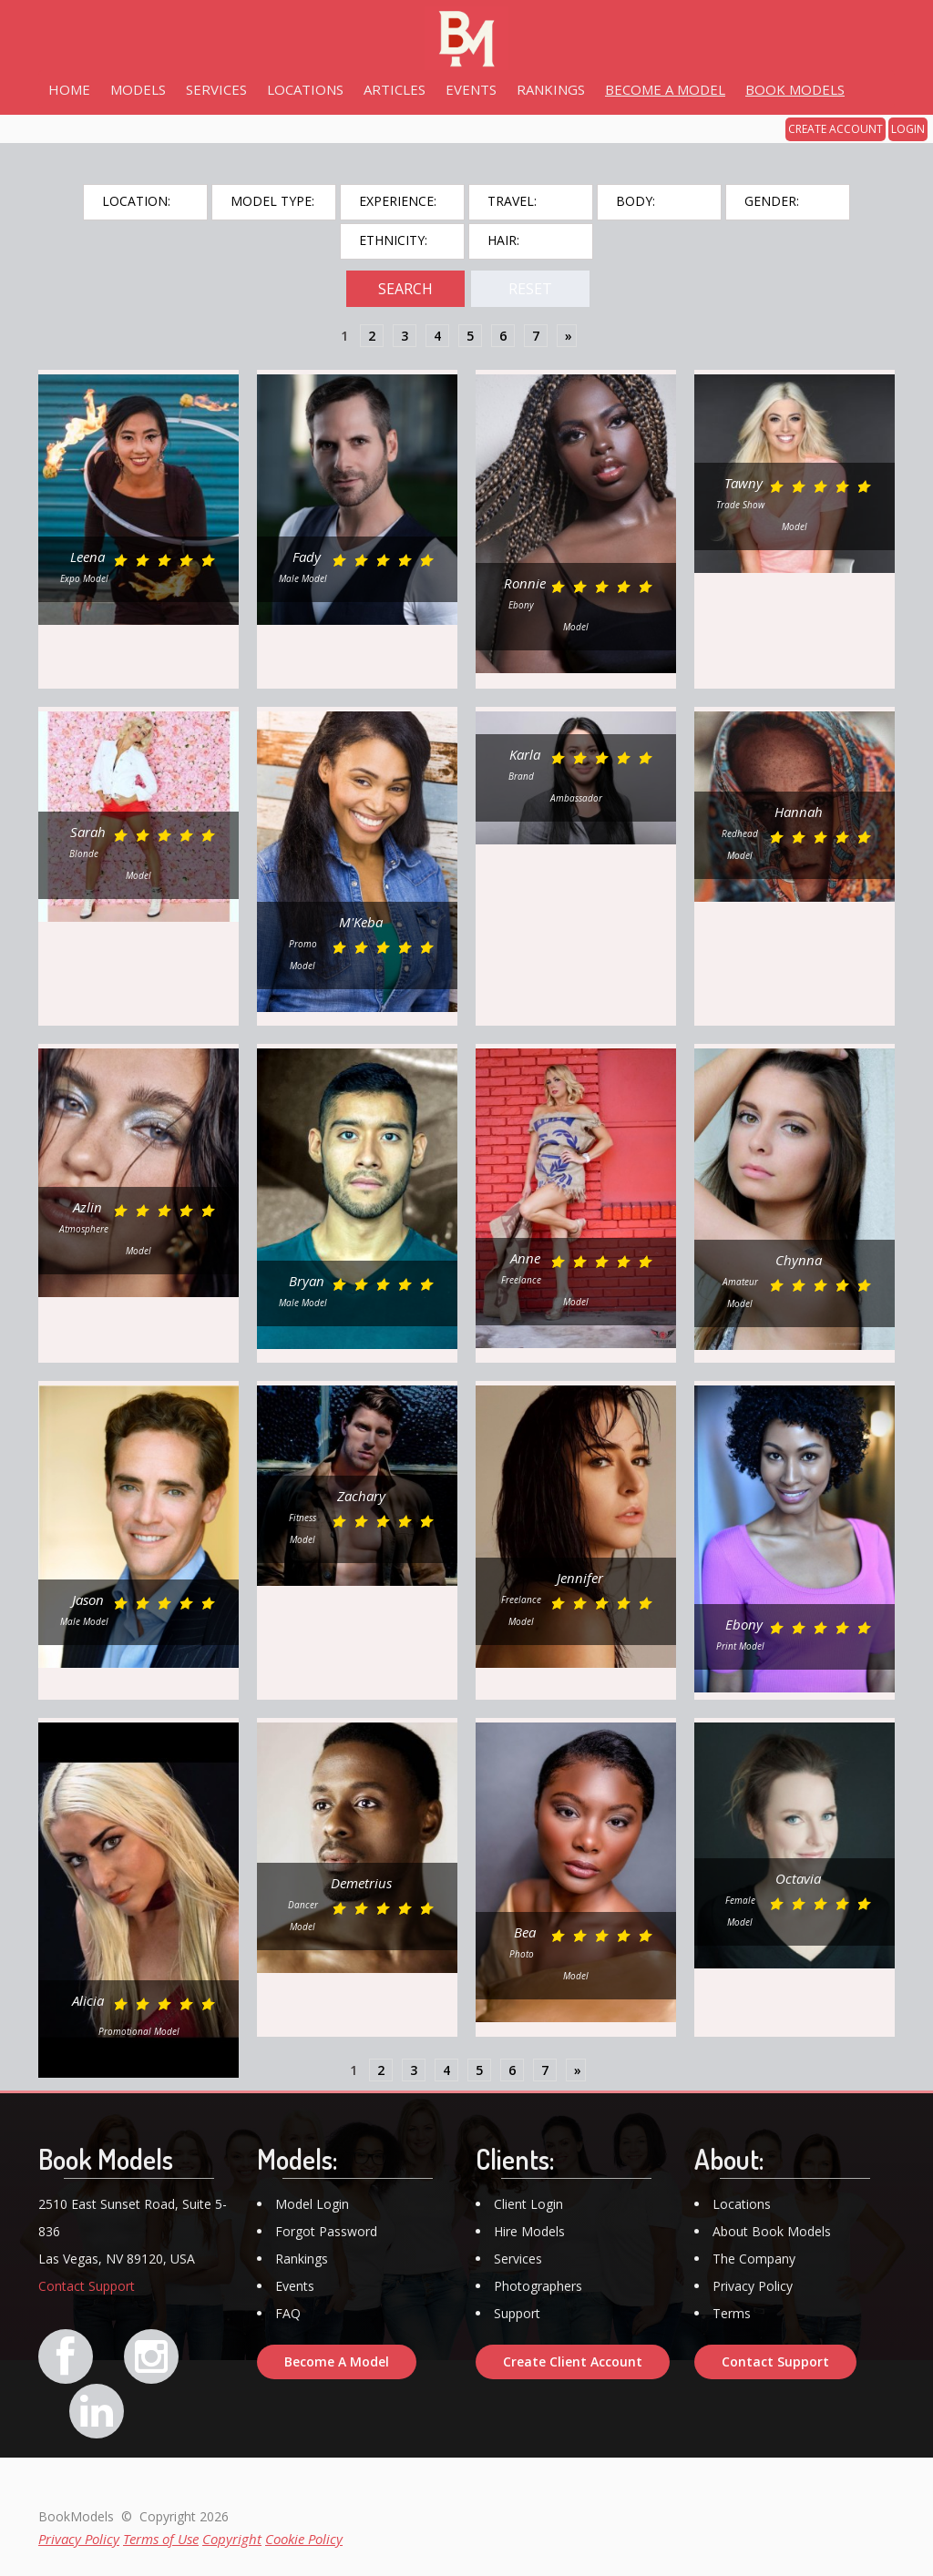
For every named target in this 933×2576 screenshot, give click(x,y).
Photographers (538, 2286)
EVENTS (471, 89)
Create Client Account (572, 2361)
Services (518, 2258)
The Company (754, 2258)
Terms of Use (161, 2539)
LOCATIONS (305, 89)
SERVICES (216, 89)
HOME (69, 89)
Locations (742, 2204)
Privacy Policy (753, 2286)
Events (294, 2286)
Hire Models (529, 2231)
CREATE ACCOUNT (835, 129)
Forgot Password (326, 2231)
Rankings (301, 2258)
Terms (732, 2313)
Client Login (528, 2204)
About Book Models (772, 2231)
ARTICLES (394, 89)
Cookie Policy (304, 2539)
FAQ (288, 2313)
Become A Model (336, 2361)
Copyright (231, 2539)
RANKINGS (551, 89)
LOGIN (908, 129)
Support (517, 2313)
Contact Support (86, 2286)
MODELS (138, 89)
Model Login (312, 2204)
